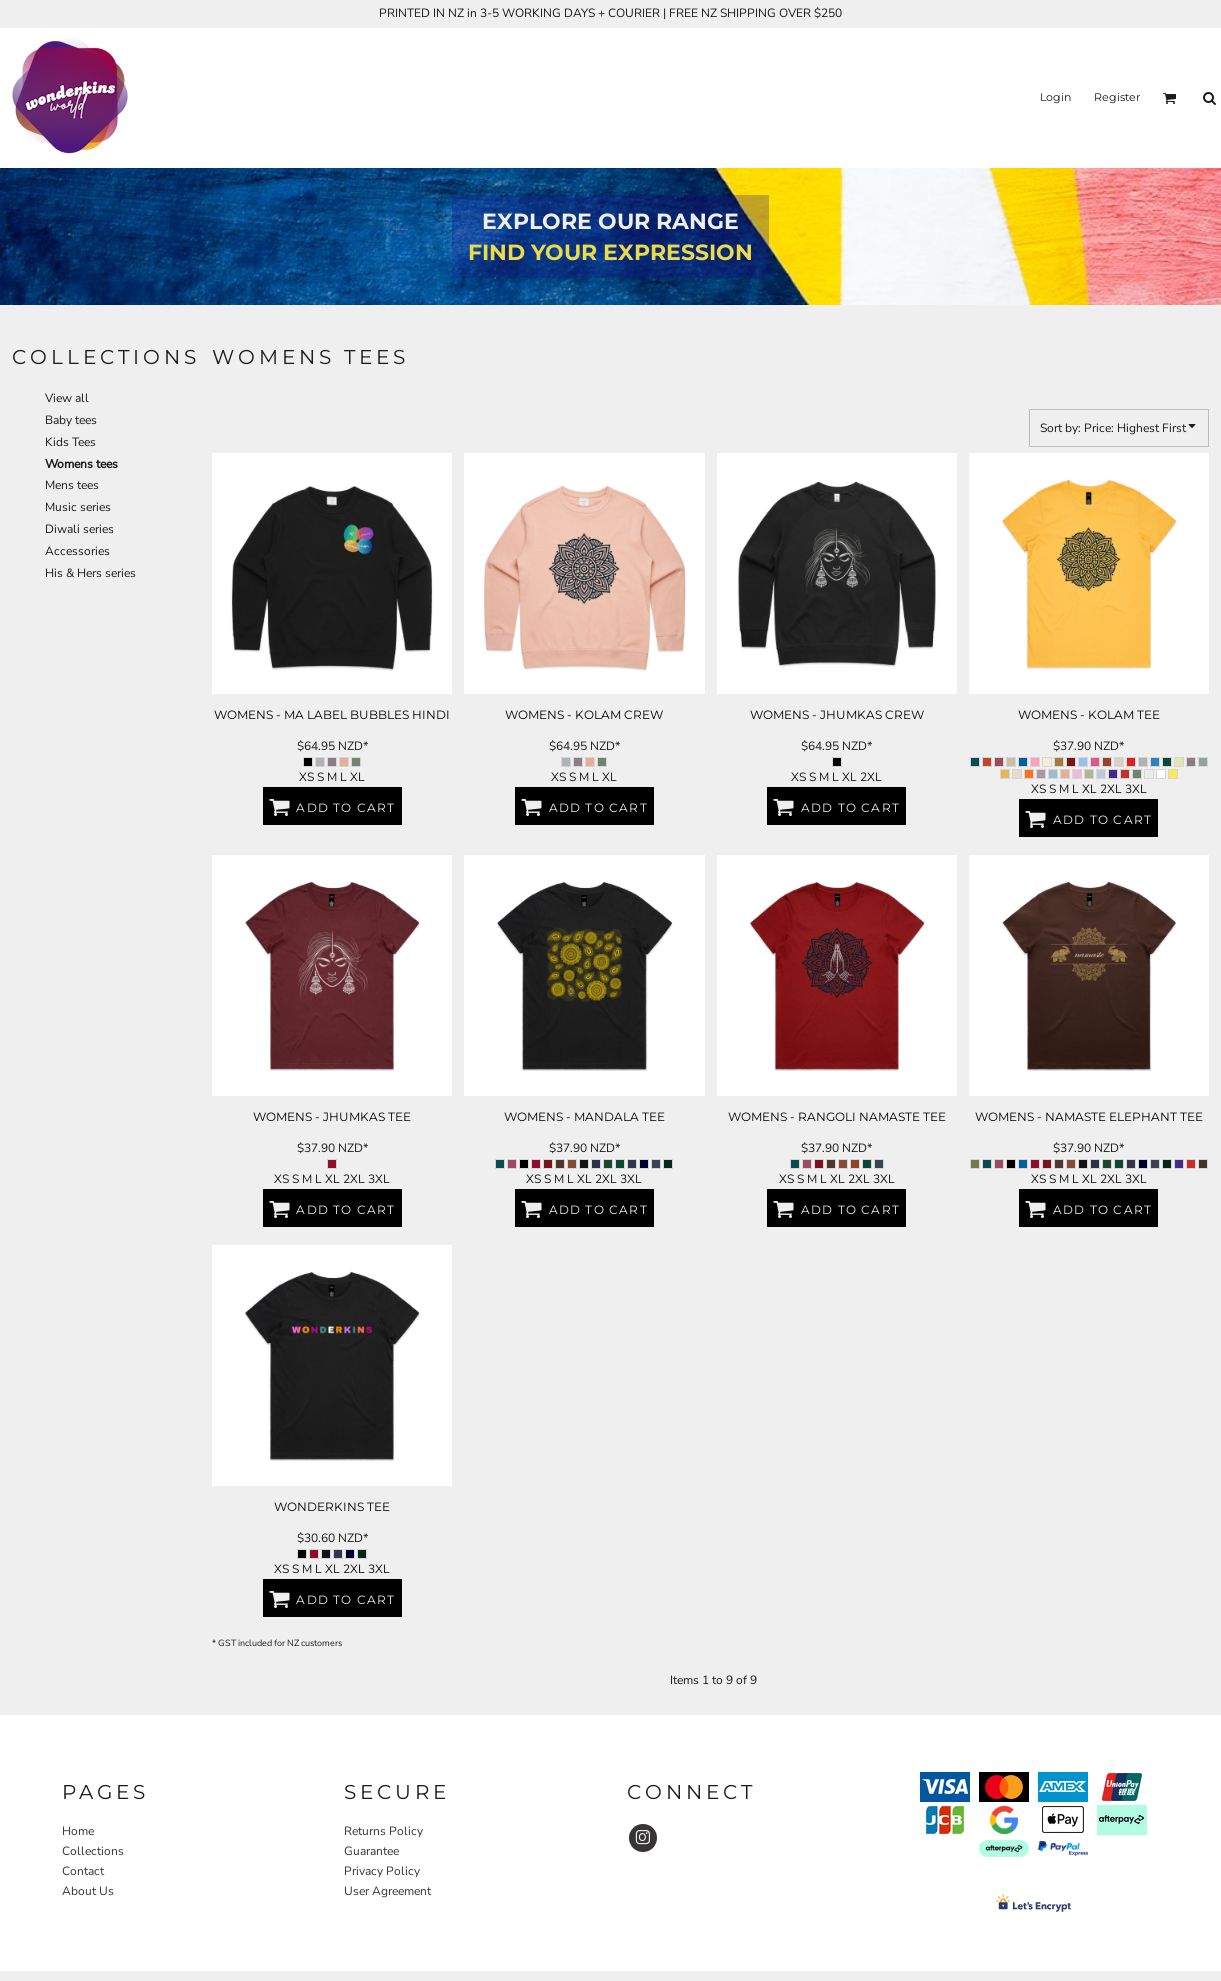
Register (1117, 97)
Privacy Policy (382, 1871)
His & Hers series (90, 573)
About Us (88, 1891)
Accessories (77, 551)
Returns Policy (383, 1831)
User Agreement (387, 1891)
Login (1055, 97)
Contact (83, 1871)
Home (78, 1831)
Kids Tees (70, 442)
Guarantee (371, 1851)
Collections (93, 1851)
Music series (78, 507)
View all (67, 398)
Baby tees (71, 420)
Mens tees (72, 485)
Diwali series (79, 529)
